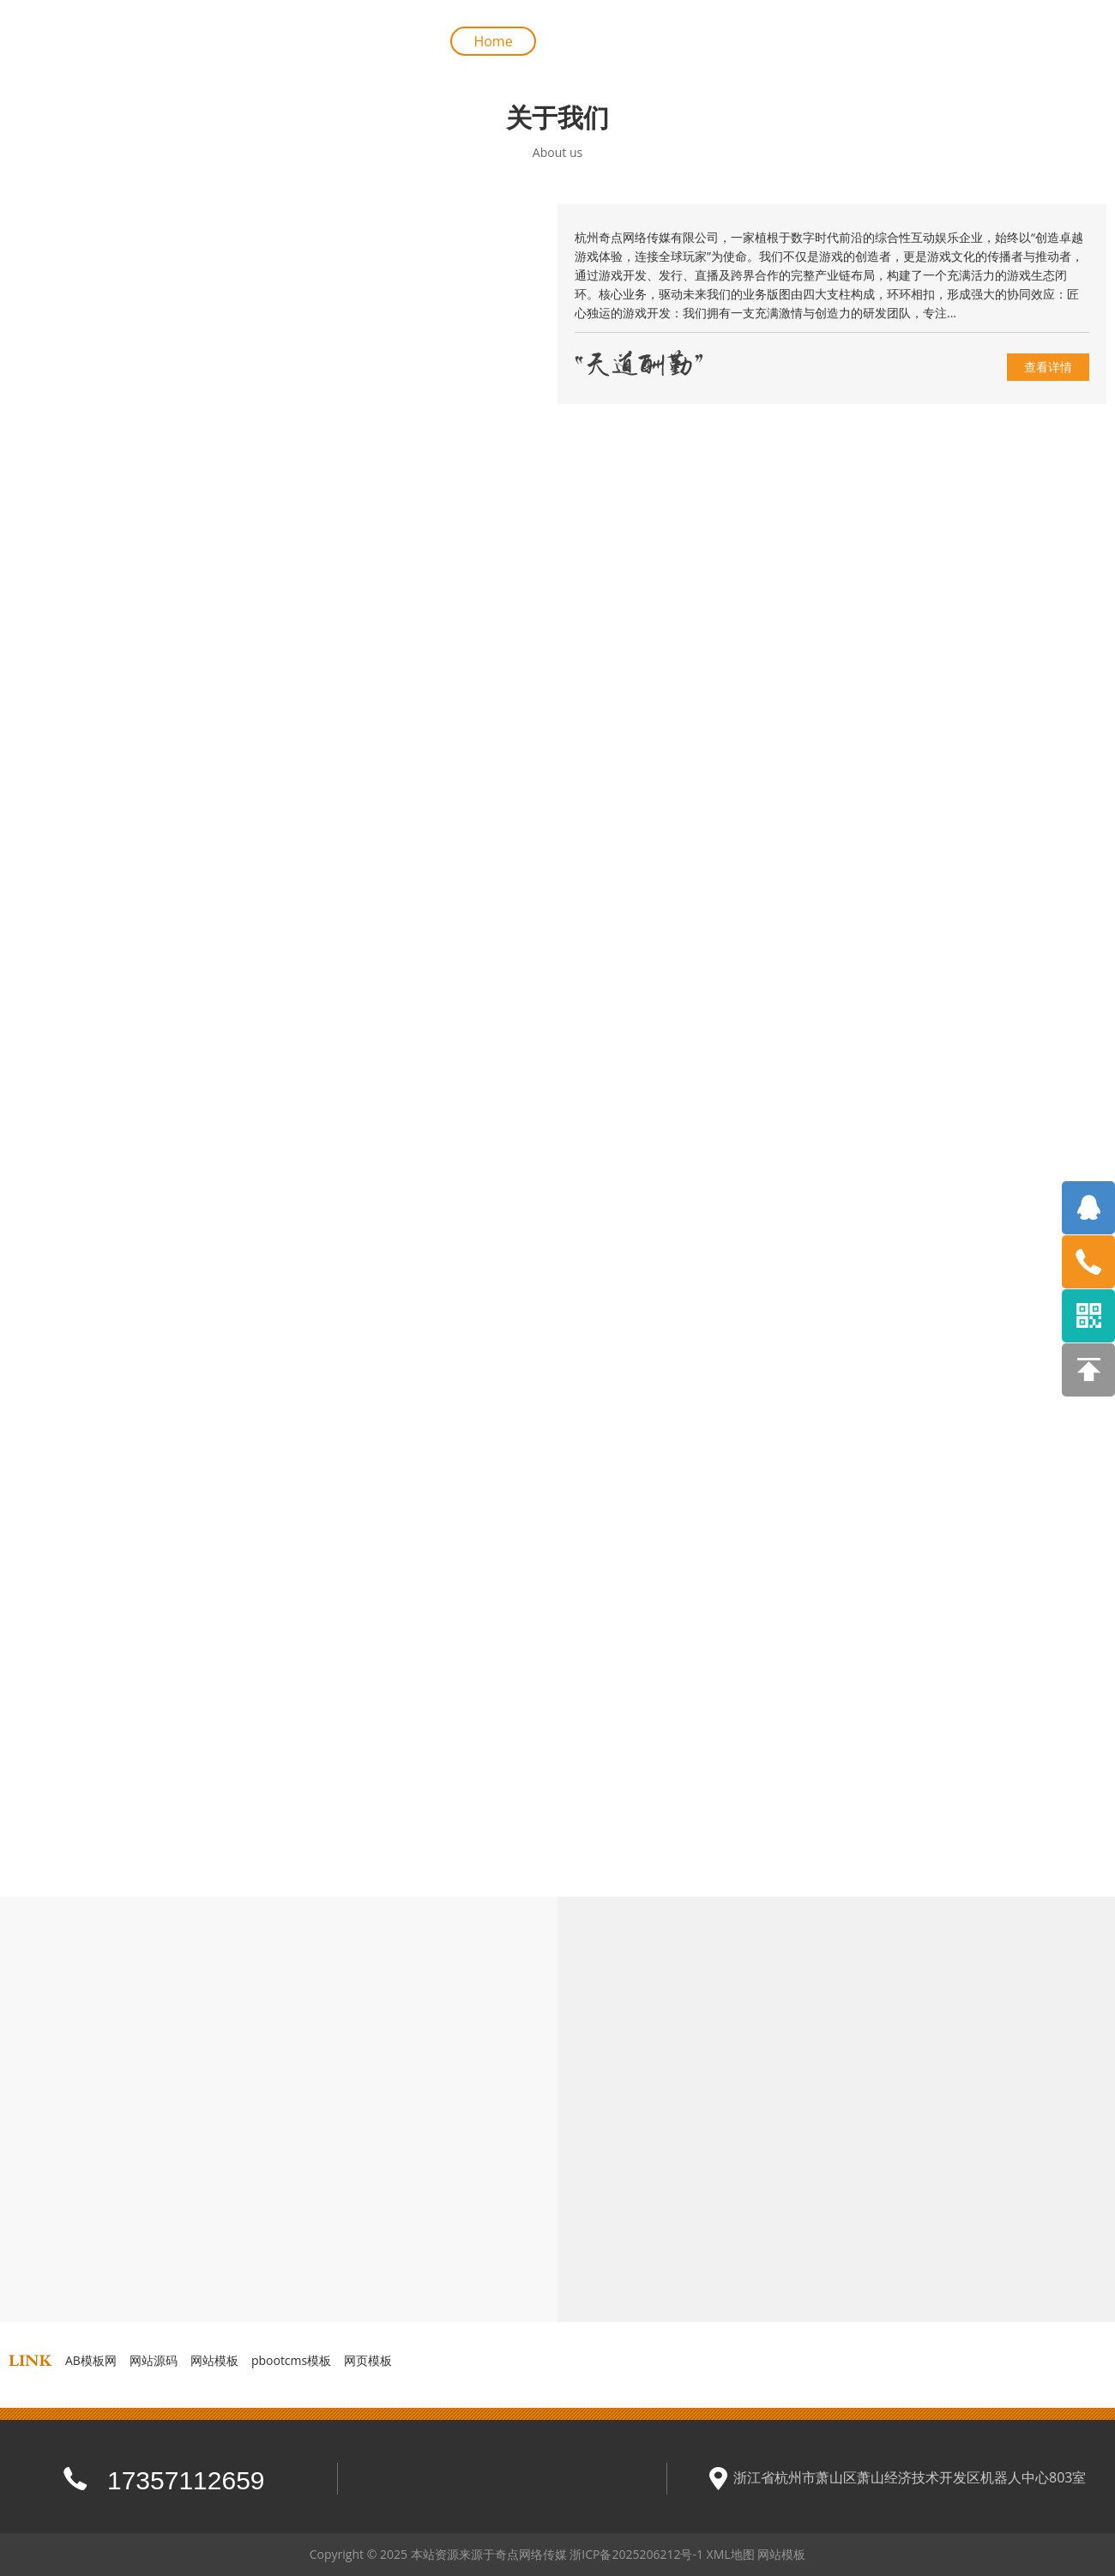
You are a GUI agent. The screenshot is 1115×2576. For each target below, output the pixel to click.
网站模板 (214, 2360)
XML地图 (731, 2554)
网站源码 (154, 2360)
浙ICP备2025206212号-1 (636, 2554)
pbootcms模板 (291, 2360)
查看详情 (1048, 367)
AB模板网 (91, 2360)
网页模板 (368, 2360)
